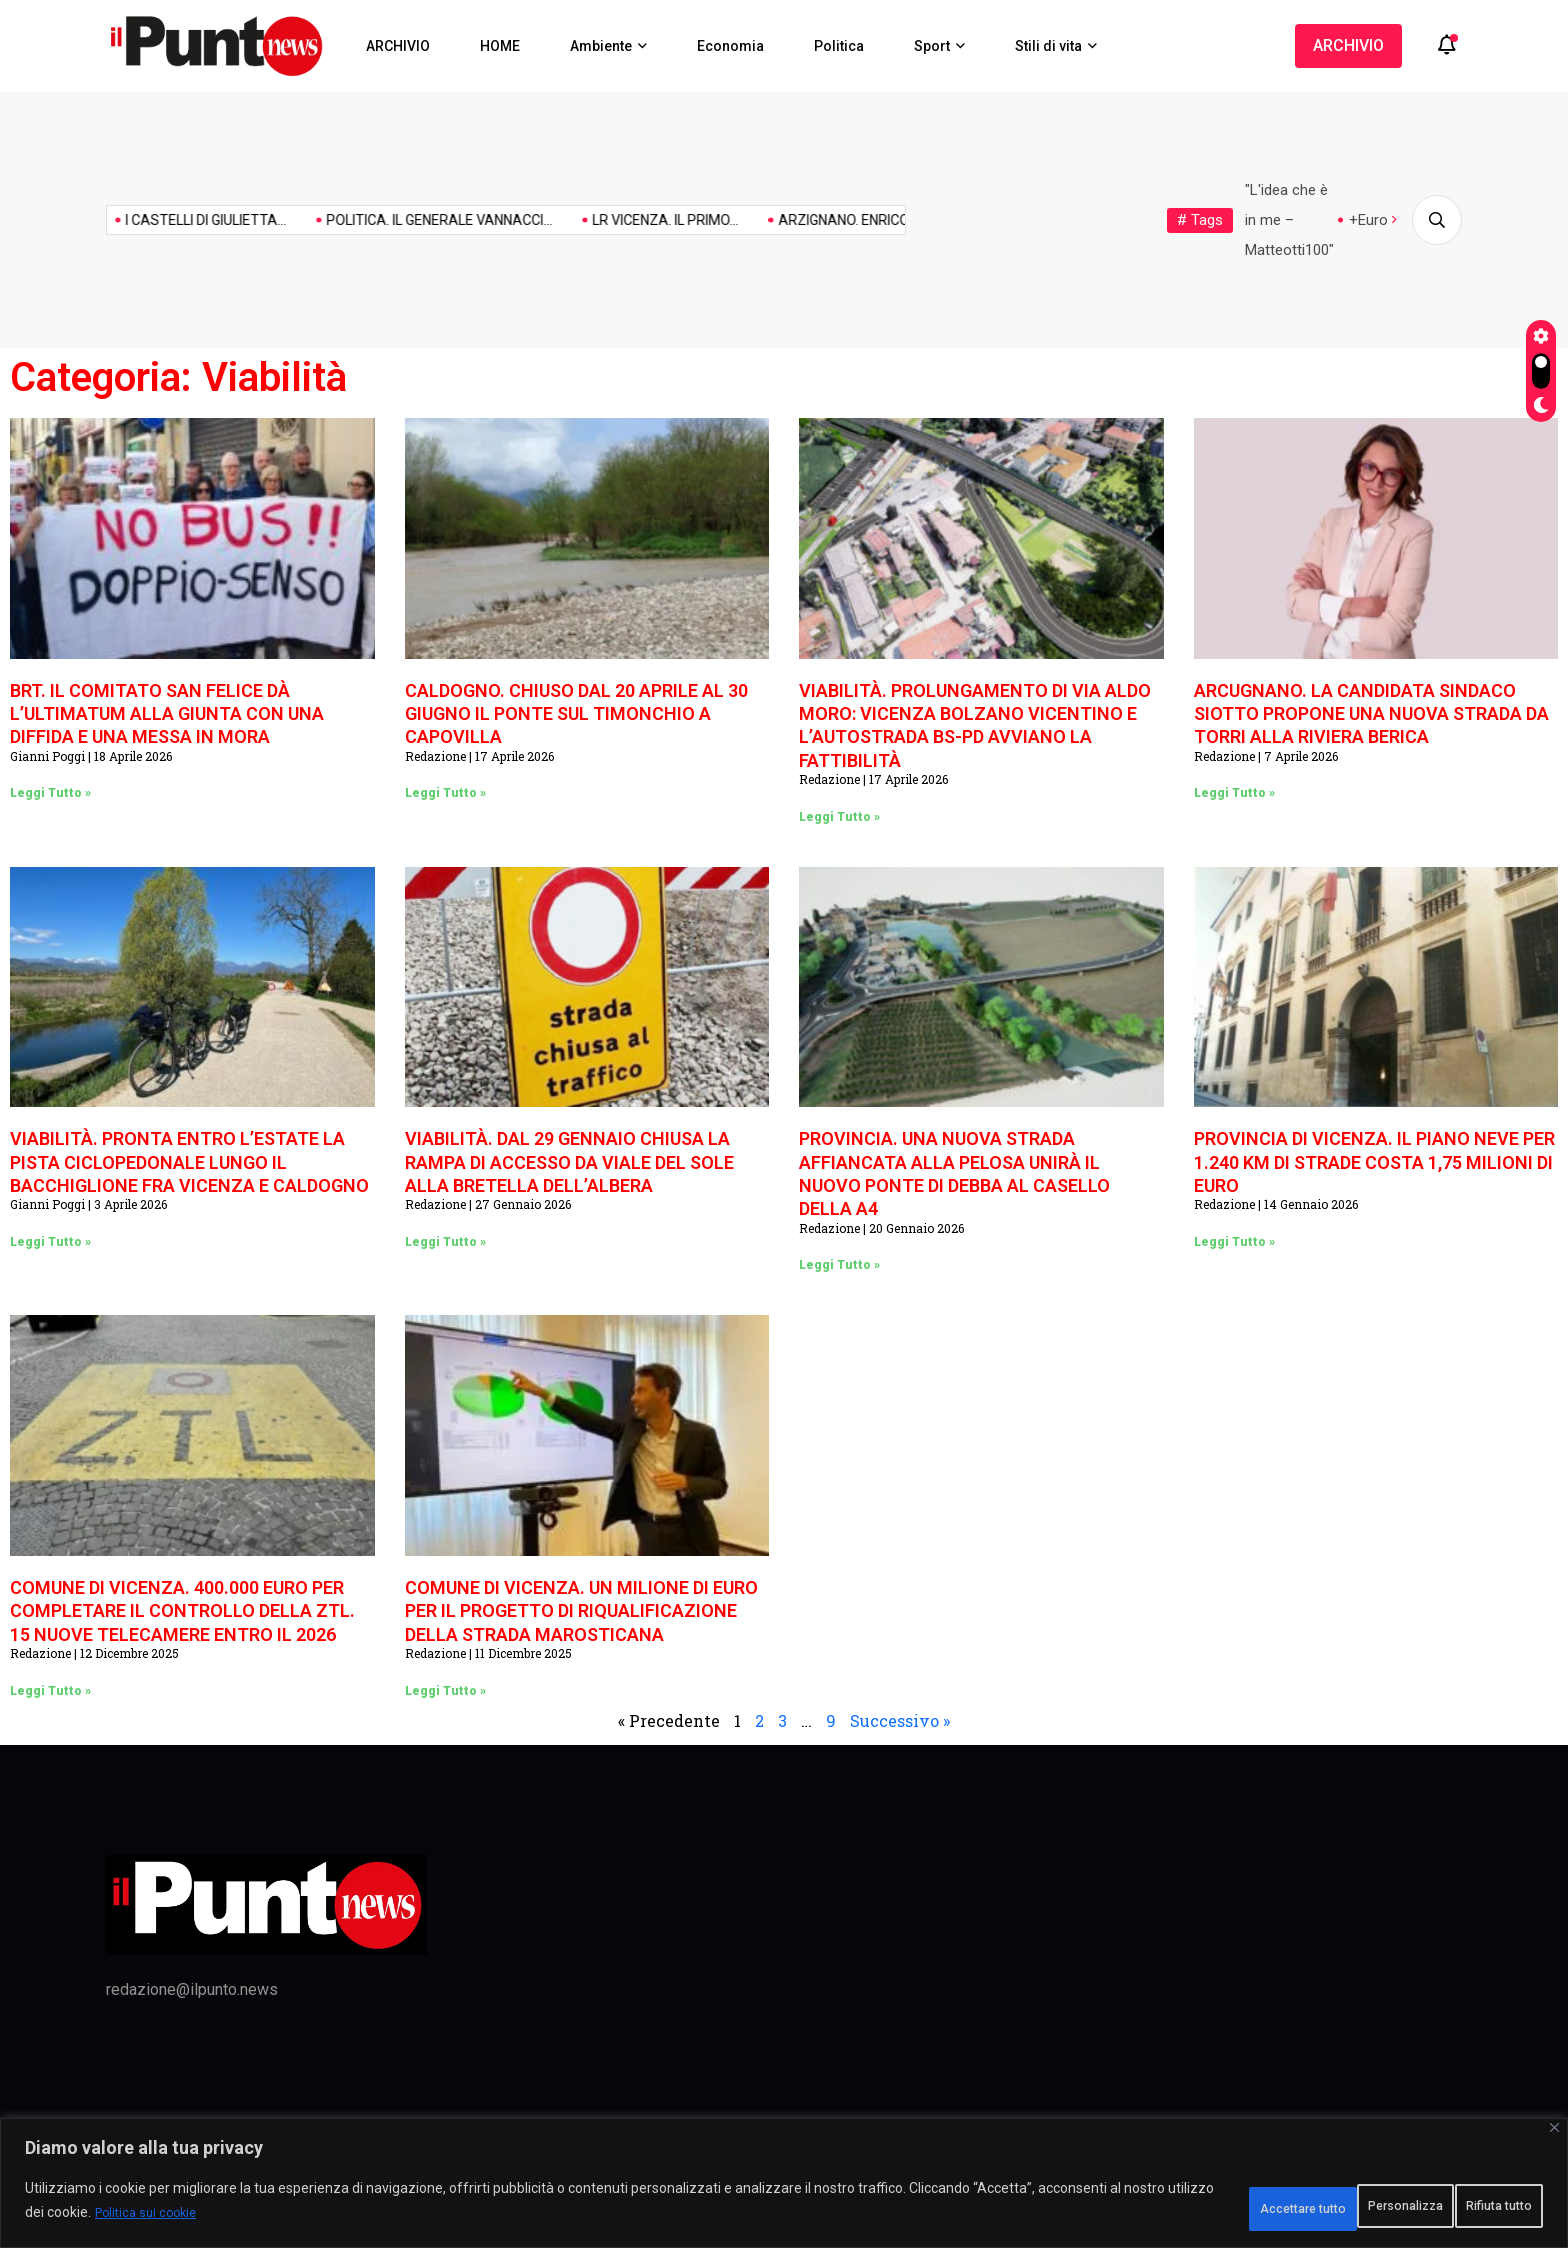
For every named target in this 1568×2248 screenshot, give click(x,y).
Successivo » (900, 1720)
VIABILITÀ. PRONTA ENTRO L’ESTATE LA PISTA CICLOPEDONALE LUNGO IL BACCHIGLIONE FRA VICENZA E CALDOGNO (189, 1162)
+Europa (1376, 220)
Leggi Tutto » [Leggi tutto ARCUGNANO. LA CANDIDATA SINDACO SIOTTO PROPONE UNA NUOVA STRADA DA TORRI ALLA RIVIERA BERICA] (1234, 793)
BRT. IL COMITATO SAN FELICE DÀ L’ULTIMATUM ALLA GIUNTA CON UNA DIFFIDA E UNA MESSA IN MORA (167, 714)
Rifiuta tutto (1316, 2207)
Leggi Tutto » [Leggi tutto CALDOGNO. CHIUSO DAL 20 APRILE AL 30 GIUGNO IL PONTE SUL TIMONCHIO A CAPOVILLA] (445, 793)
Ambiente (601, 46)
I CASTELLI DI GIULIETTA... (146, 220)
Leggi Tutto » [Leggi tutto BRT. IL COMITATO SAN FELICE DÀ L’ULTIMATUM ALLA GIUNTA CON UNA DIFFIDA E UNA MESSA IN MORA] (50, 793)
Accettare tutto (1466, 2207)
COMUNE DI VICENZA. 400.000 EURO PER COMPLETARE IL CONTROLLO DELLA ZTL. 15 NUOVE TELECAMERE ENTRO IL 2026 (182, 1611)
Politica (839, 46)
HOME (500, 46)
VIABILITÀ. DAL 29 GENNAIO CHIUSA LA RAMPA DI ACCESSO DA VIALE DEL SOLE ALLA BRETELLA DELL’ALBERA (569, 1162)
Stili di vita (1048, 46)
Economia (730, 46)
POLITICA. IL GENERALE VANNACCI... (380, 220)
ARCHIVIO (398, 46)
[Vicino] (1554, 2138)
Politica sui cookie (329, 2219)
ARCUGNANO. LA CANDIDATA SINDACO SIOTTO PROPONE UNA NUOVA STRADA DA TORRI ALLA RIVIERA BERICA (1371, 714)
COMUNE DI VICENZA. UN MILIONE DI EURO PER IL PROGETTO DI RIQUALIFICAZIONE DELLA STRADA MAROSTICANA (581, 1611)
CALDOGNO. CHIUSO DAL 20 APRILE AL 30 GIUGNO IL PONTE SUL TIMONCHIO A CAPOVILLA (576, 714)
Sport (932, 46)
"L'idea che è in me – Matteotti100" (1289, 220)
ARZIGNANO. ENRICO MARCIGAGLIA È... (841, 220)
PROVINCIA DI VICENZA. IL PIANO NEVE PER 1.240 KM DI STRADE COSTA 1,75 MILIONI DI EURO (1374, 1162)
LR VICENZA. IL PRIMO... (606, 220)
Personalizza (1170, 2207)
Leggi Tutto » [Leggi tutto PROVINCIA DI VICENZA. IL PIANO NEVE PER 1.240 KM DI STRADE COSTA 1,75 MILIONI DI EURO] (1234, 1242)
